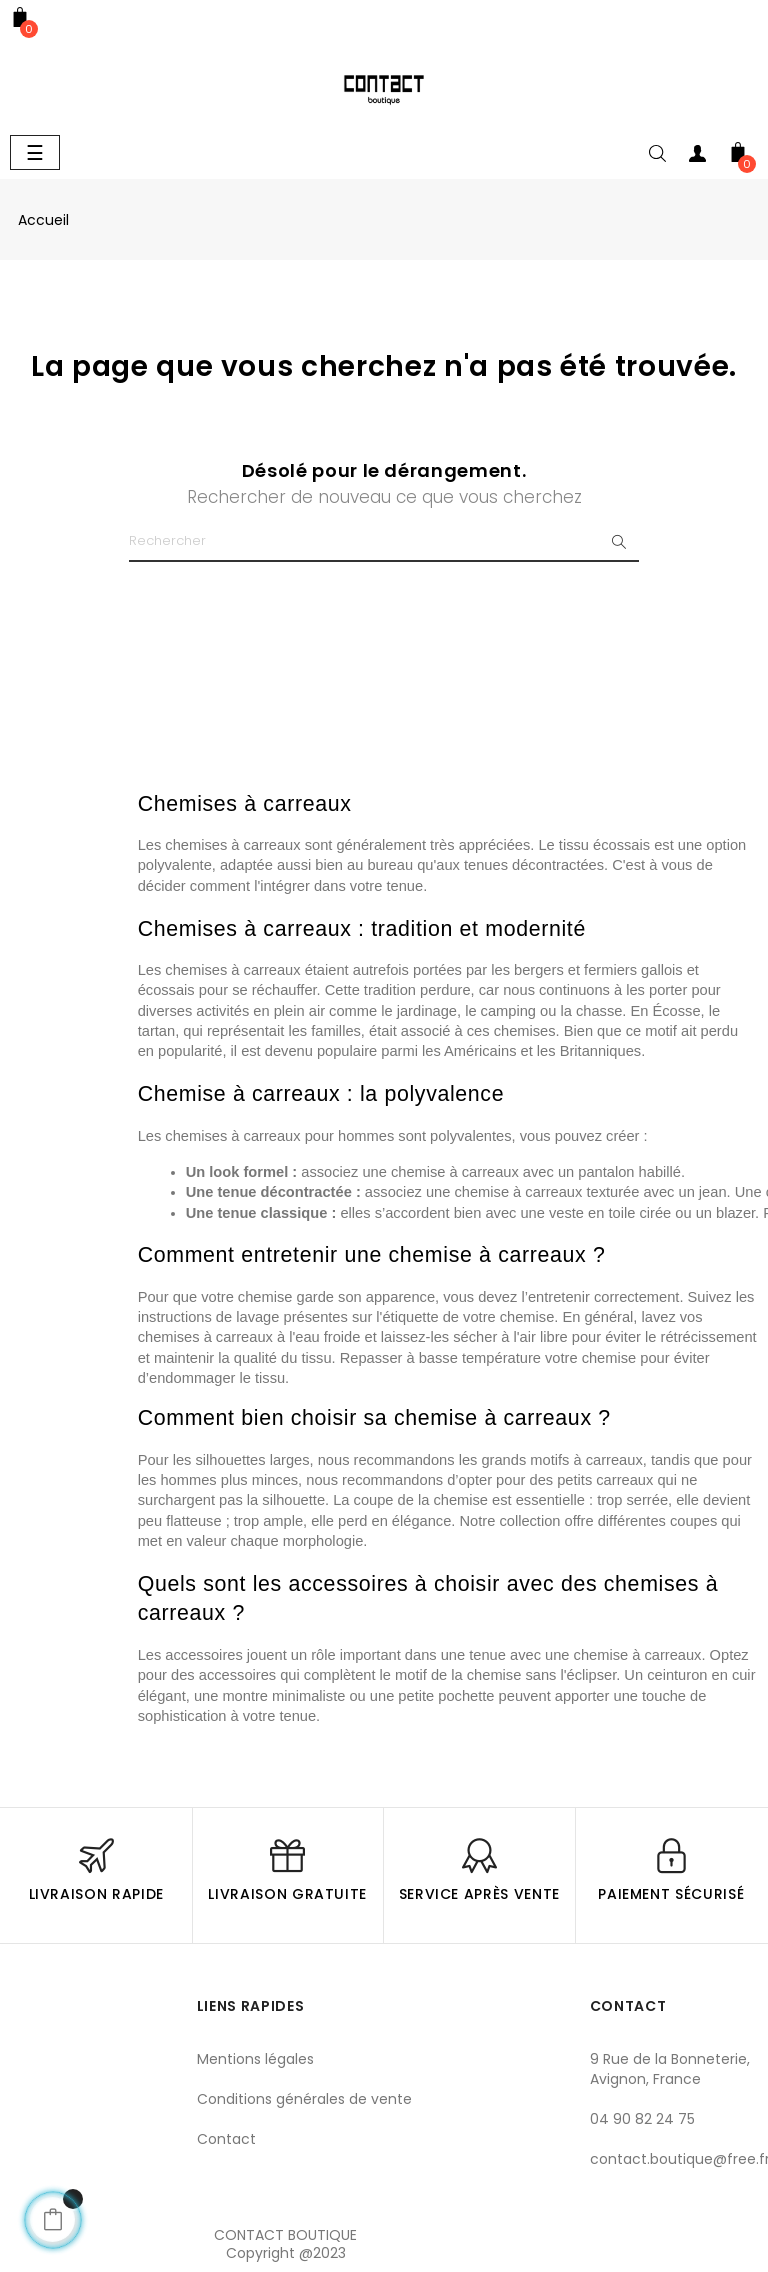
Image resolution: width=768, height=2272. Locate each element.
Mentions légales (255, 2059)
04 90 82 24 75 (642, 2119)
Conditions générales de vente (304, 2099)
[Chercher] (384, 542)
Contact (226, 2139)
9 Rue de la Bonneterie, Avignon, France (670, 2069)
